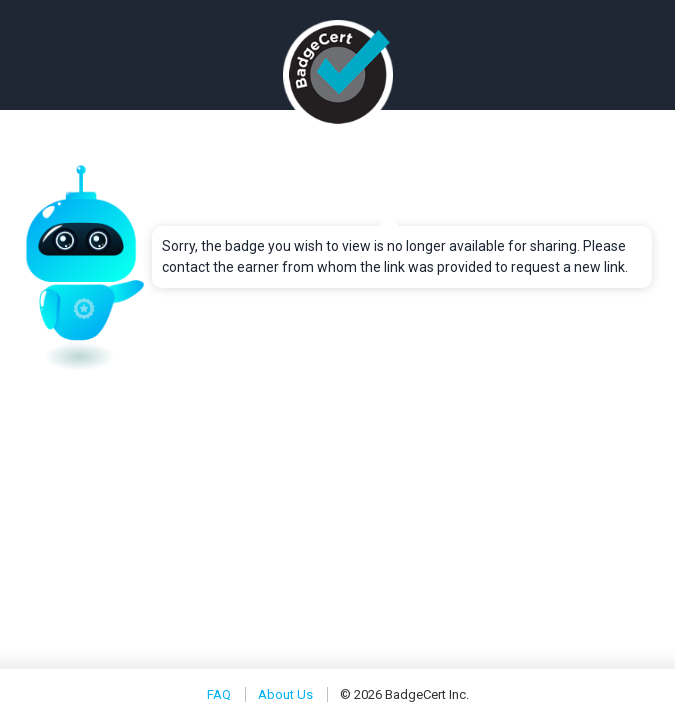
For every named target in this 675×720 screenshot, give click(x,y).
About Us (285, 694)
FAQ (219, 694)
